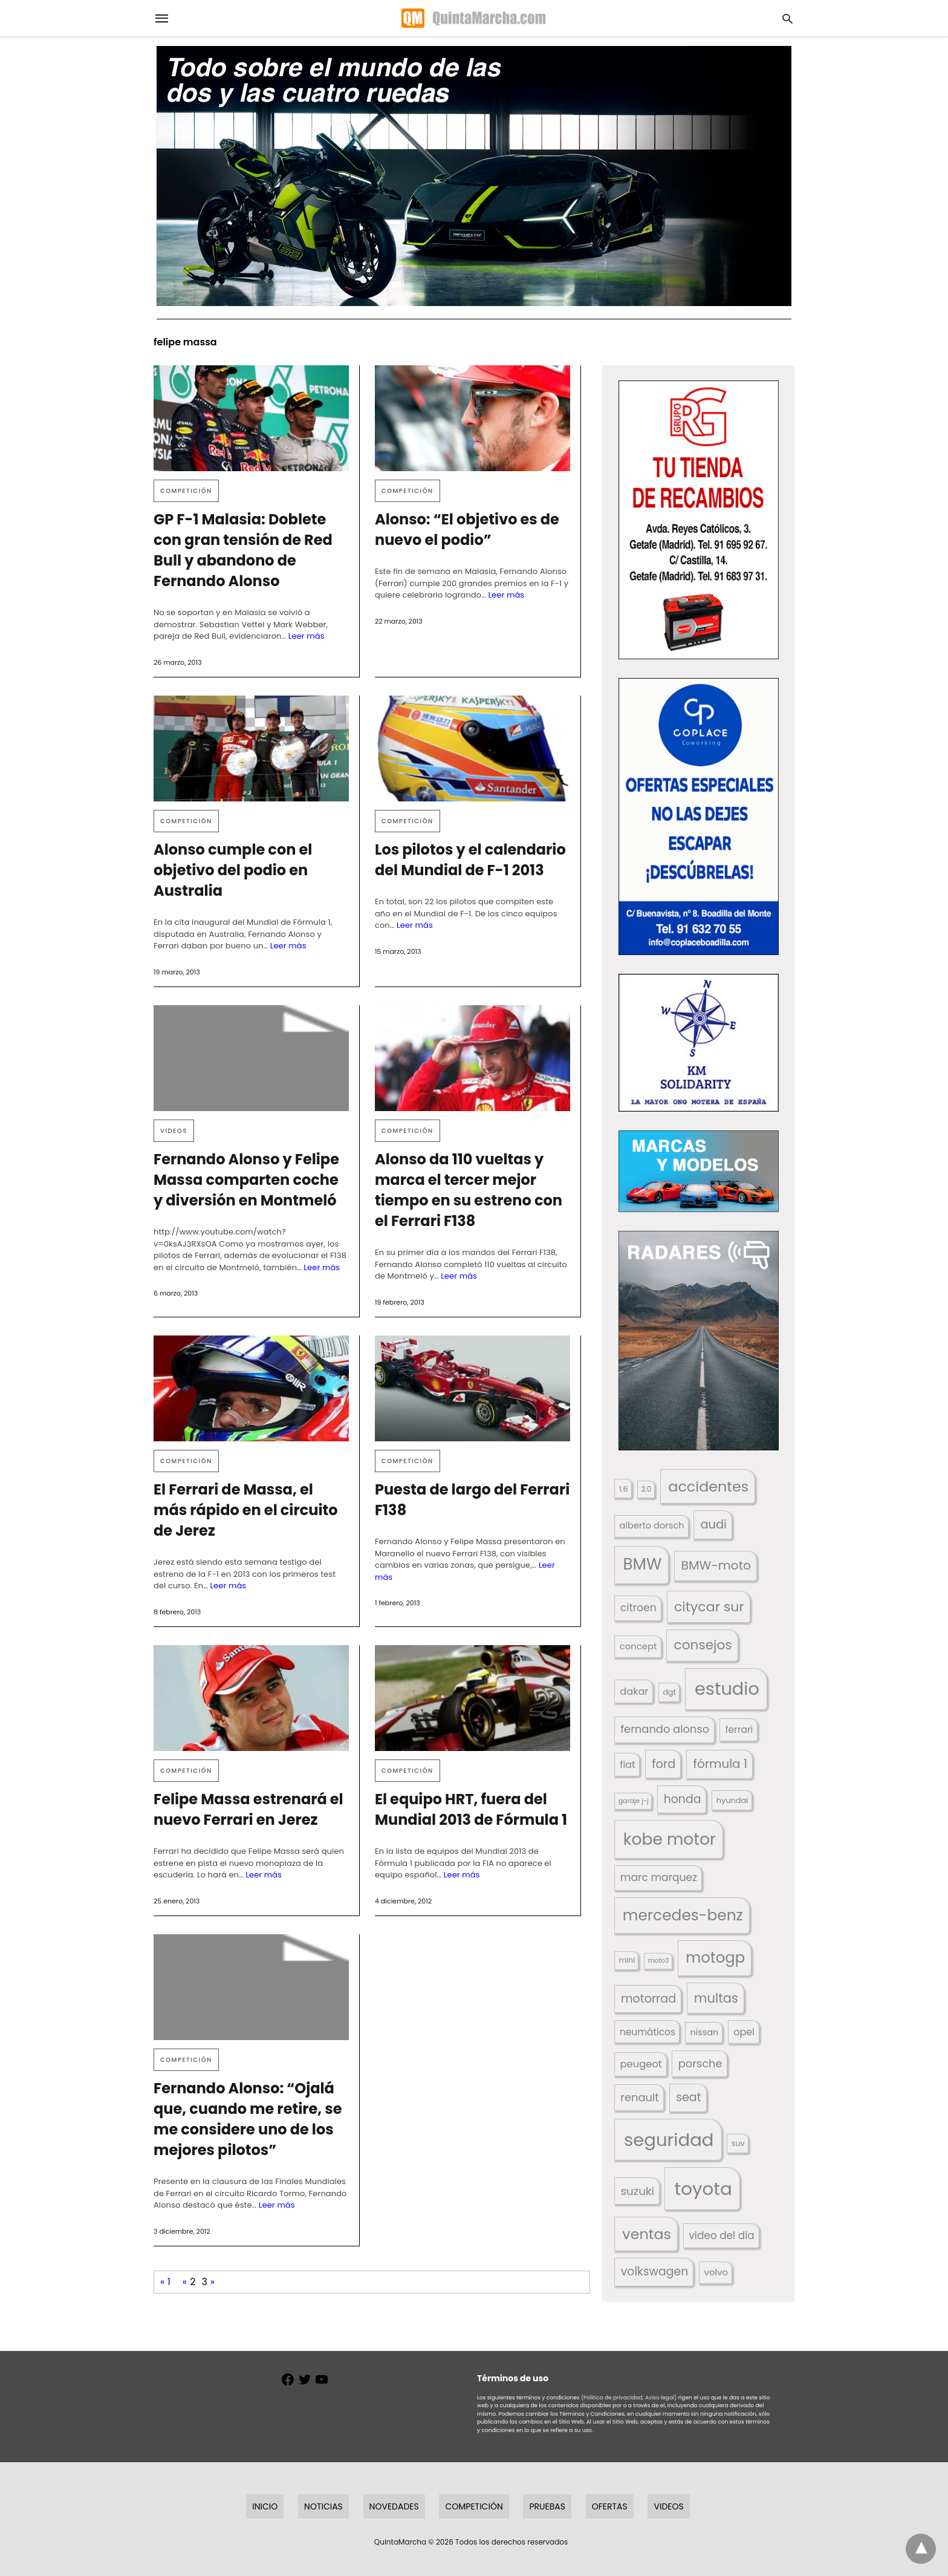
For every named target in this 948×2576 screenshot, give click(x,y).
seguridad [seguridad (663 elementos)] (668, 2139)
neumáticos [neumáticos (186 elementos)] (647, 2032)
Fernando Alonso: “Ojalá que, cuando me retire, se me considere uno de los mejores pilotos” (248, 2119)
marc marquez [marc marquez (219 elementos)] (658, 1877)
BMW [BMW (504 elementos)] (642, 1564)
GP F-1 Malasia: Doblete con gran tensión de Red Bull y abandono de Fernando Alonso (243, 550)
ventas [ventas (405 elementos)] (646, 2234)
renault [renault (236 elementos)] (639, 2097)
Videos (173, 1130)
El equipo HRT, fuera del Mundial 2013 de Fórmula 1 (471, 1809)
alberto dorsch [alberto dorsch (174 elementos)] (652, 1525)
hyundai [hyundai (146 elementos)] (732, 1800)
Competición (186, 490)
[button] (698, 519)
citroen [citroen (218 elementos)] (638, 1607)
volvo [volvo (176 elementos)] (716, 2272)
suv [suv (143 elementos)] (738, 2143)
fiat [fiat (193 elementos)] (627, 1765)
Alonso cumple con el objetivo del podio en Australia (233, 870)
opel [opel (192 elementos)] (744, 2032)
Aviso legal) (661, 2397)
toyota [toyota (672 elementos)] (703, 2188)
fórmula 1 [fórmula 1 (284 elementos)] (720, 1763)
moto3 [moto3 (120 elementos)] (658, 1960)
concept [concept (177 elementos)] (638, 1646)
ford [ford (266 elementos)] (663, 1764)
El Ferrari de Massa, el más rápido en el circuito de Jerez (246, 1510)
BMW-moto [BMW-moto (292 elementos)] (716, 1565)
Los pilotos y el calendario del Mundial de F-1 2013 (470, 860)
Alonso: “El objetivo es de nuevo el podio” (467, 529)
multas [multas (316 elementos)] (716, 1998)
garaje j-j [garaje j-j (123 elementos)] (633, 1800)
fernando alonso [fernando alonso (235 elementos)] (664, 1728)
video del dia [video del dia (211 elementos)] (721, 2235)
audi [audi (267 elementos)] (713, 1524)
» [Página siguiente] (212, 2282)
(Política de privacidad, (612, 2397)
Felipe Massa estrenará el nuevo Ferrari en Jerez (248, 1809)
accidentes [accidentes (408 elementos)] (708, 1486)
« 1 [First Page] (165, 2282)
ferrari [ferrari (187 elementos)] (739, 1729)
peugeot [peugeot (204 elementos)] (640, 2064)
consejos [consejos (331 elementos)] (703, 1644)
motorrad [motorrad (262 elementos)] (648, 1999)
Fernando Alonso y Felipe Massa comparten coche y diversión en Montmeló (246, 1179)
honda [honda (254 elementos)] (682, 1799)
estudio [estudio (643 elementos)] (727, 1689)
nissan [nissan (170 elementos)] (704, 2032)
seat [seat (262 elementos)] (688, 2097)
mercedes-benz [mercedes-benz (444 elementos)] (683, 1915)
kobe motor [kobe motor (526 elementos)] (669, 1839)
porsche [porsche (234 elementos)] (700, 2063)
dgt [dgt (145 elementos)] (669, 1692)
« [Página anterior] (185, 2282)
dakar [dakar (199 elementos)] (634, 1691)
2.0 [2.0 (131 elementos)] (646, 1489)
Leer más (306, 636)
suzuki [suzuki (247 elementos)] (637, 2191)
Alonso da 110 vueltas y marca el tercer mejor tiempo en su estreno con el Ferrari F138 (468, 1190)
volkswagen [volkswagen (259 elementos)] (655, 2271)
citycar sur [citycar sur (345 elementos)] (709, 1606)
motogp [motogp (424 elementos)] (715, 1957)
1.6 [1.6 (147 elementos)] (623, 1489)
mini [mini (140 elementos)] (626, 1960)
